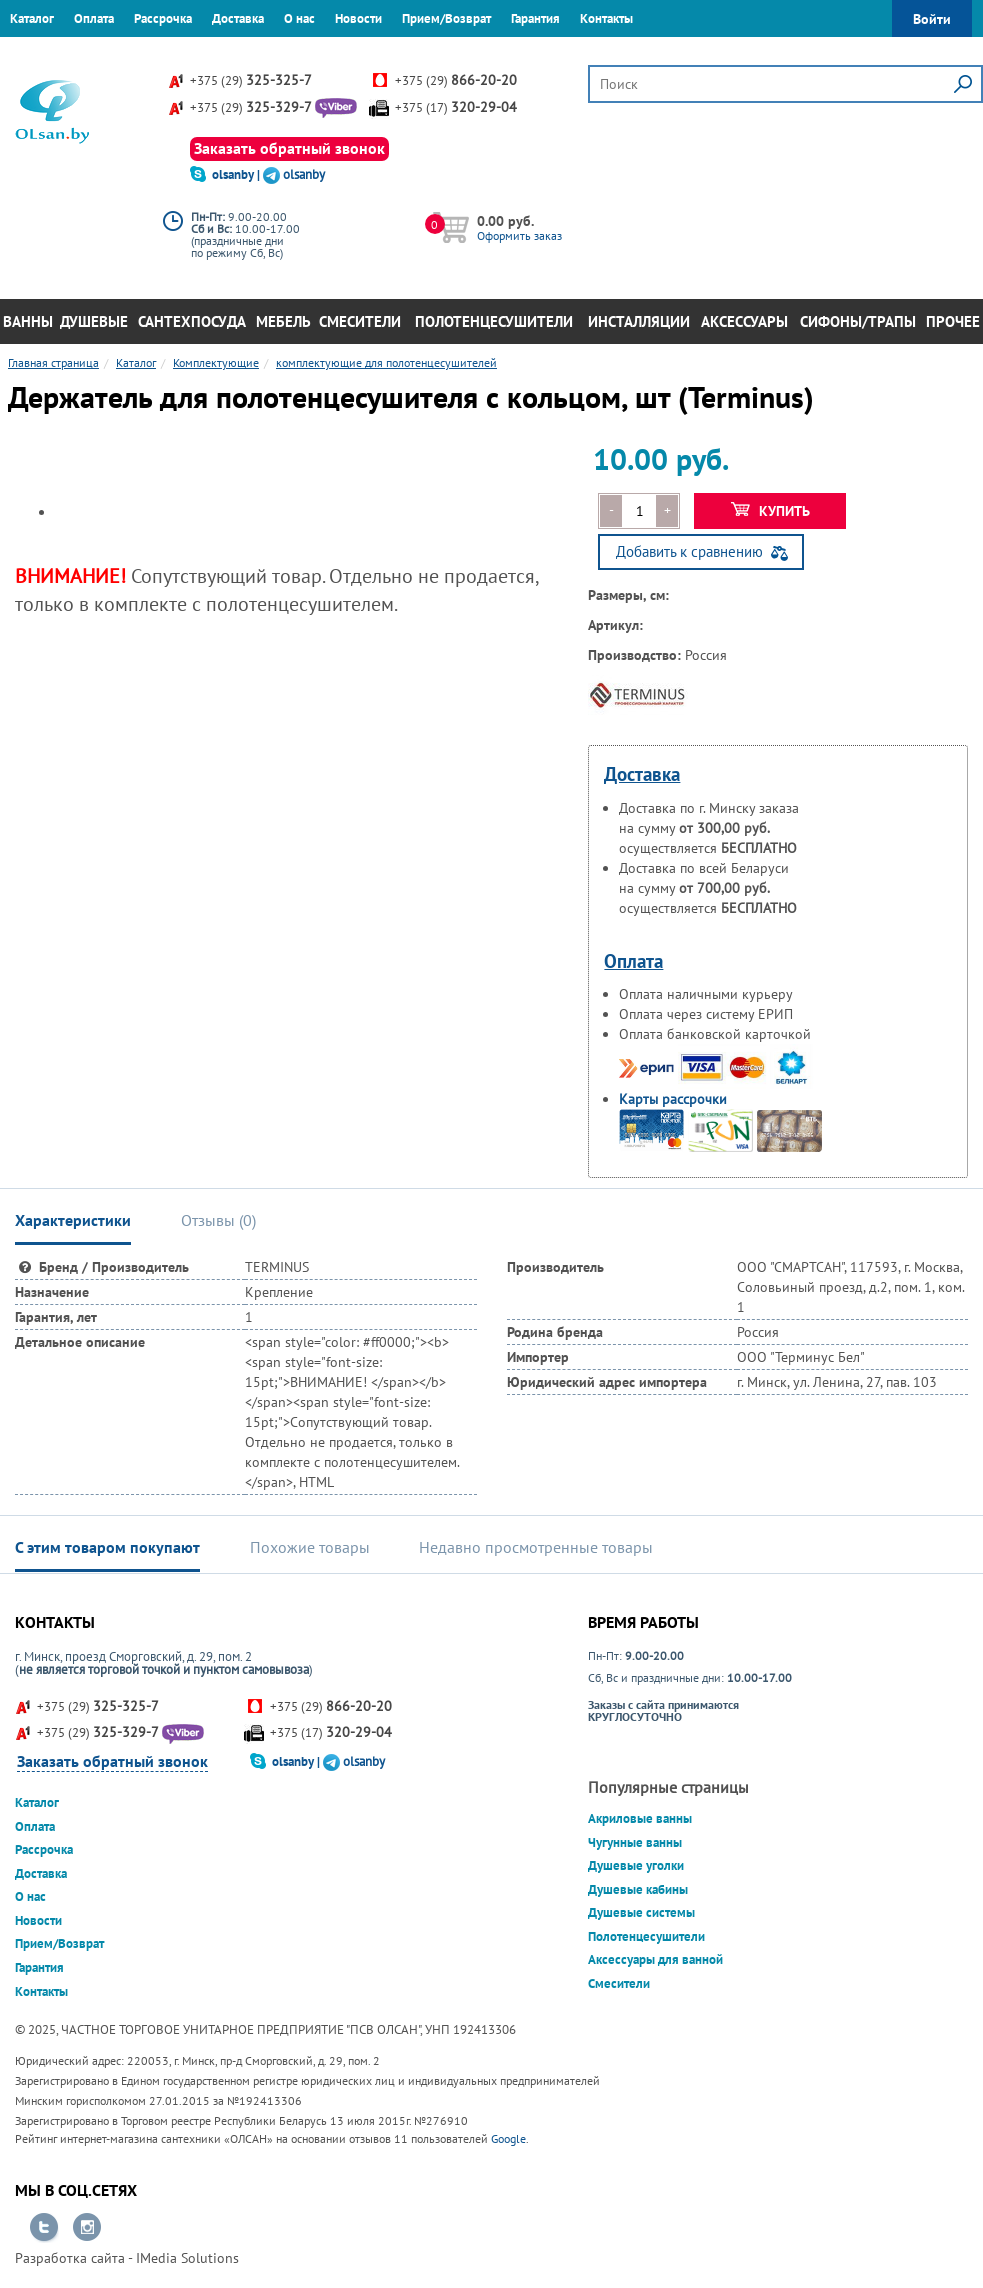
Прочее (953, 321)
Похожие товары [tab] (310, 1547)
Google (508, 2138)
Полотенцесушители (494, 321)
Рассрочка (163, 18)
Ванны (28, 321)
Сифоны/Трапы (858, 321)
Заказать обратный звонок (289, 148)
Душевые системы (641, 1912)
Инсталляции (639, 321)
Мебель (283, 321)
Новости (358, 18)
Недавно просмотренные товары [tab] (536, 1547)
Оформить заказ (519, 235)
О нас (299, 18)
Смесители (360, 321)
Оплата (94, 18)
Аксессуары (744, 321)
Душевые (94, 321)
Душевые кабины (638, 1889)
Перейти (44, 2228)
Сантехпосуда (192, 321)
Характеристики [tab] (73, 1220)
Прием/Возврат (446, 18)
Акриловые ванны (640, 1818)
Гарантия (535, 18)
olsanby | (237, 174)
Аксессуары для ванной (655, 1959)
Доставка (238, 18)
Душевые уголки (636, 1865)
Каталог (32, 18)
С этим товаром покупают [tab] (107, 1547)
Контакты (606, 18)
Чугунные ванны (635, 1842)
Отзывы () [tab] (218, 1220)
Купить (770, 511)
